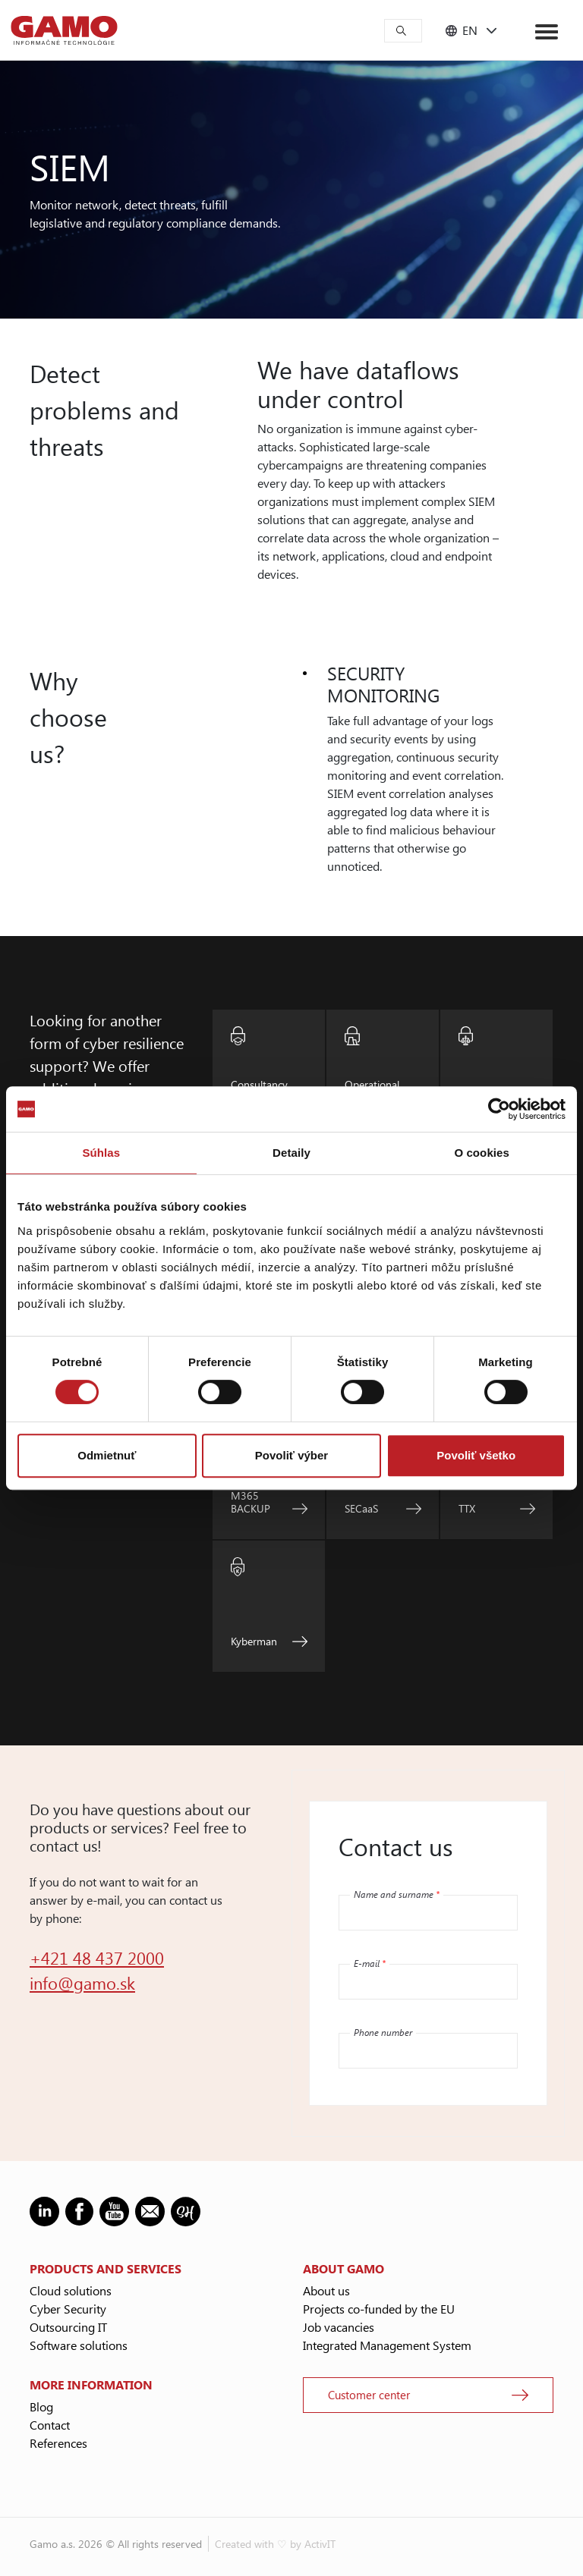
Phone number (383, 2032)
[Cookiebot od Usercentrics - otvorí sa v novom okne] (499, 1109)
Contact (50, 2425)
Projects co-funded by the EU (379, 2309)
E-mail (370, 1963)
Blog (41, 2406)
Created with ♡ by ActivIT (275, 2544)
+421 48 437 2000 (97, 1957)
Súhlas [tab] (101, 1152)
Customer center (369, 2394)
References (58, 2443)
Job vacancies (338, 2327)
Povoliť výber (291, 1455)
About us (326, 2290)
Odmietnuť (106, 1455)
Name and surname (397, 1894)
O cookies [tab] (481, 1152)
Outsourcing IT (68, 2327)
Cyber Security (68, 2309)
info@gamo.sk (82, 1982)
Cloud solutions (71, 2290)
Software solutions (79, 2345)
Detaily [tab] (291, 1152)
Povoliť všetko (475, 1455)
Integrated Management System (387, 2345)
